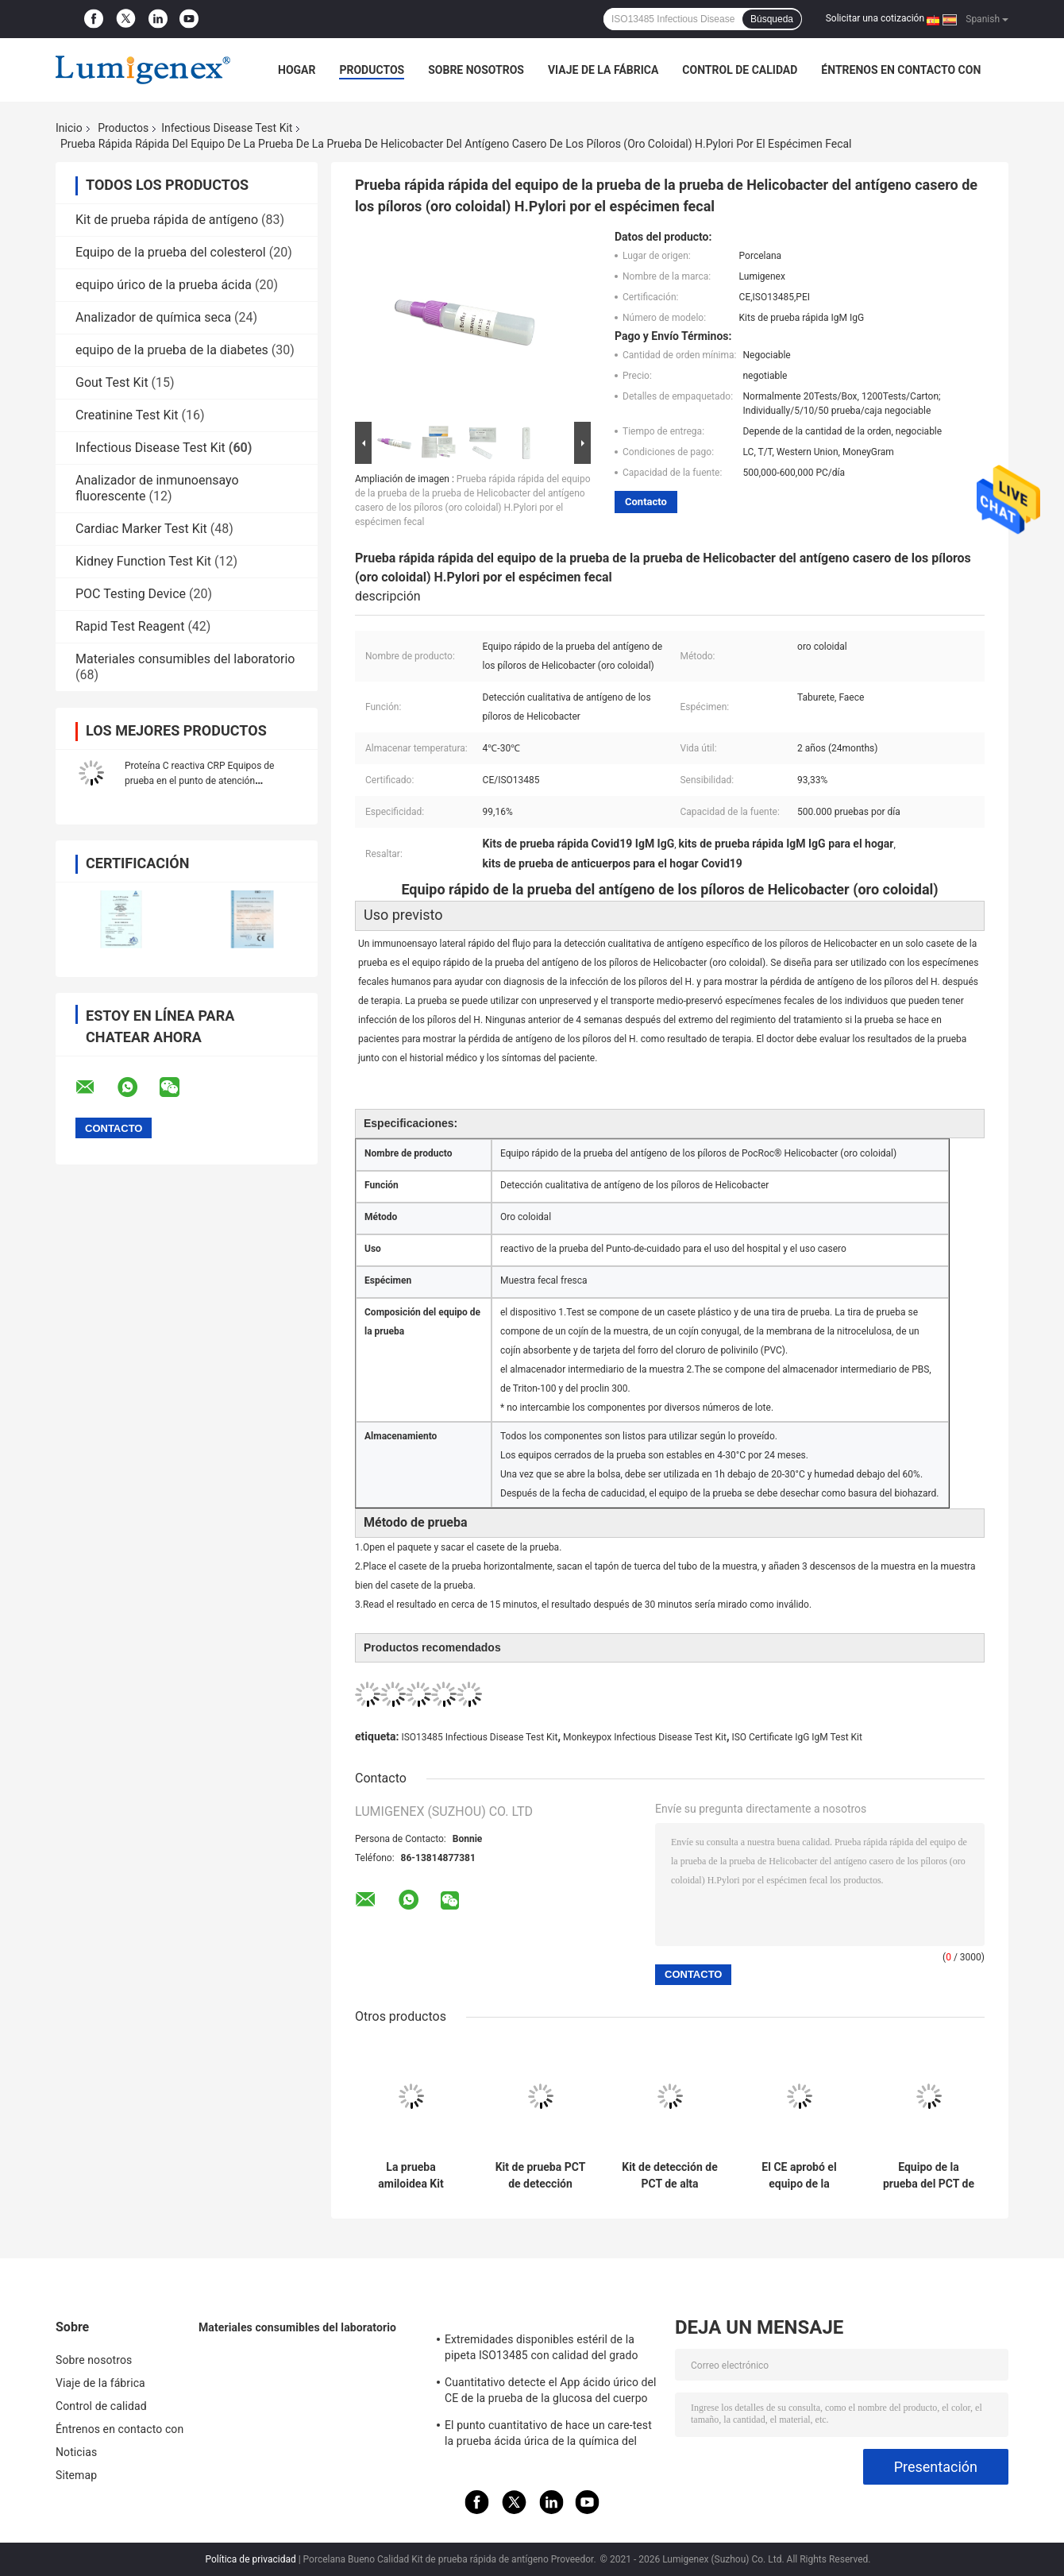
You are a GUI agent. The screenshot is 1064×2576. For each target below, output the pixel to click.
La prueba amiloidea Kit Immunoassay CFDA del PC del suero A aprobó (410, 2176)
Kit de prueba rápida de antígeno (166, 219)
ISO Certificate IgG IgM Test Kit (796, 1737)
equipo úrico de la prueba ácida (163, 284)
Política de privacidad (251, 2559)
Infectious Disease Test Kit (226, 128)
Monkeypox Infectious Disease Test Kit (645, 1737)
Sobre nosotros (476, 70)
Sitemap (76, 2475)
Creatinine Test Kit (127, 415)
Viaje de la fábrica (603, 70)
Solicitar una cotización (875, 18)
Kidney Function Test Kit (143, 561)
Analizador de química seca (153, 317)
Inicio (69, 128)
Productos (371, 70)
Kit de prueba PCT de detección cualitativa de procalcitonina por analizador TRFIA (540, 2176)
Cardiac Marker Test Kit (141, 528)
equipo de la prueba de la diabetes (171, 349)
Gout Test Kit (111, 382)
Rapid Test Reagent (129, 626)
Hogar (296, 70)
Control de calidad (739, 70)
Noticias (76, 2452)
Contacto (646, 502)
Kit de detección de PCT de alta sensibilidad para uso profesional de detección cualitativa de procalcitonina (669, 2176)
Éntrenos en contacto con (901, 70)
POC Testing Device (130, 593)
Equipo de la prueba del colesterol (170, 252)
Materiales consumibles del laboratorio (185, 658)
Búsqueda (771, 19)
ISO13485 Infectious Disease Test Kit (479, 1737)
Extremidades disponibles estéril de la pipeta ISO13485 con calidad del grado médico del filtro (541, 2349)
